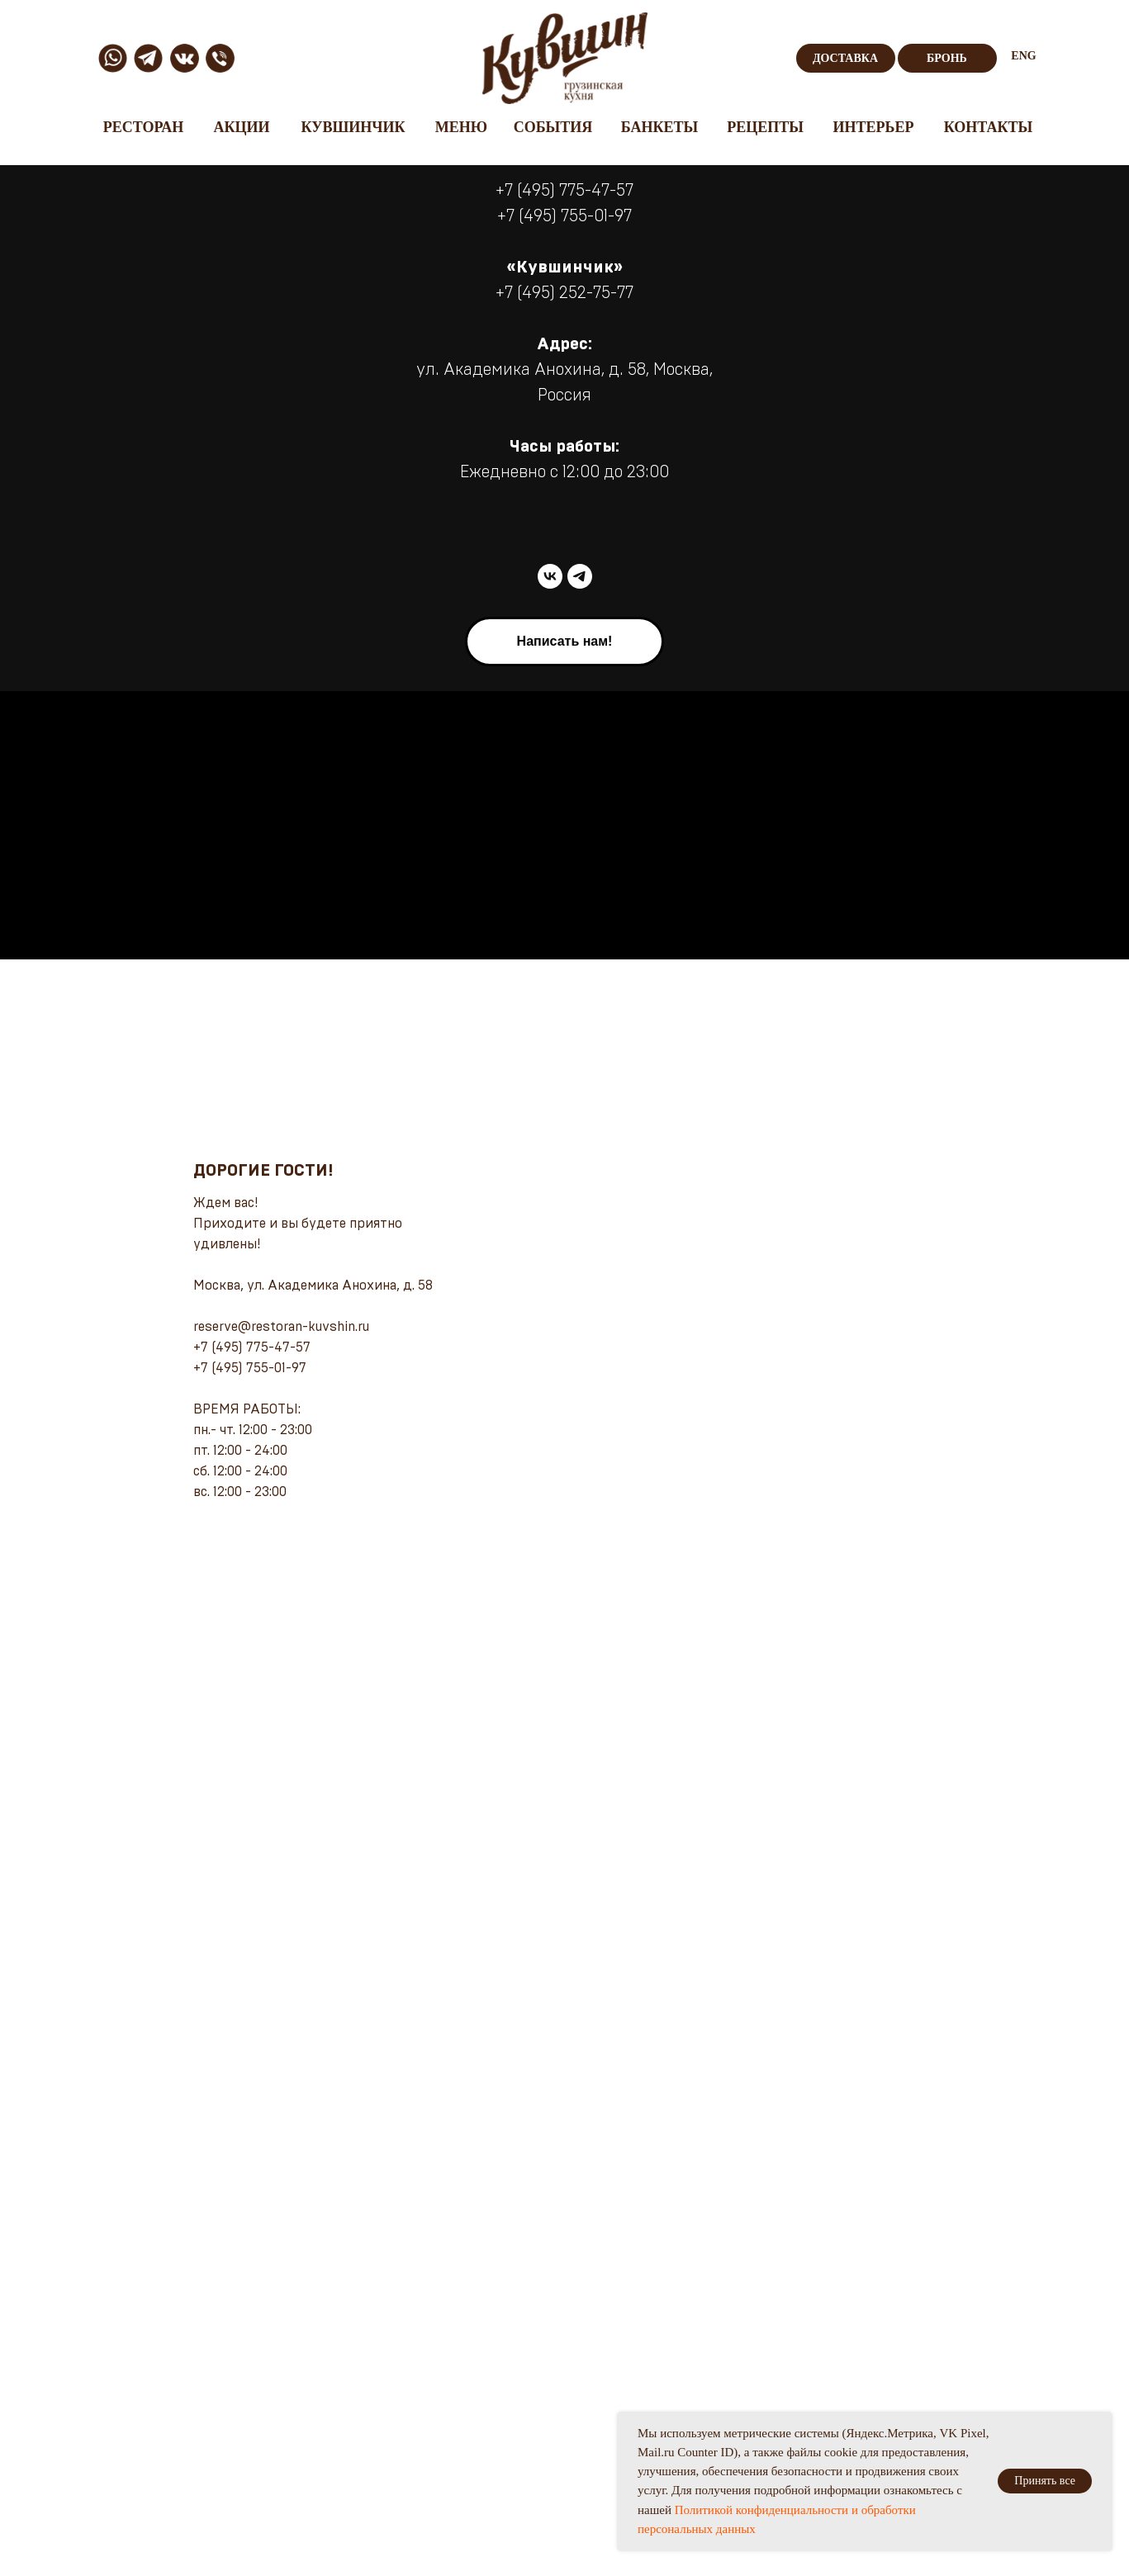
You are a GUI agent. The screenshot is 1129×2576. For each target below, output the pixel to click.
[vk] (550, 576)
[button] (565, 641)
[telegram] (579, 576)
